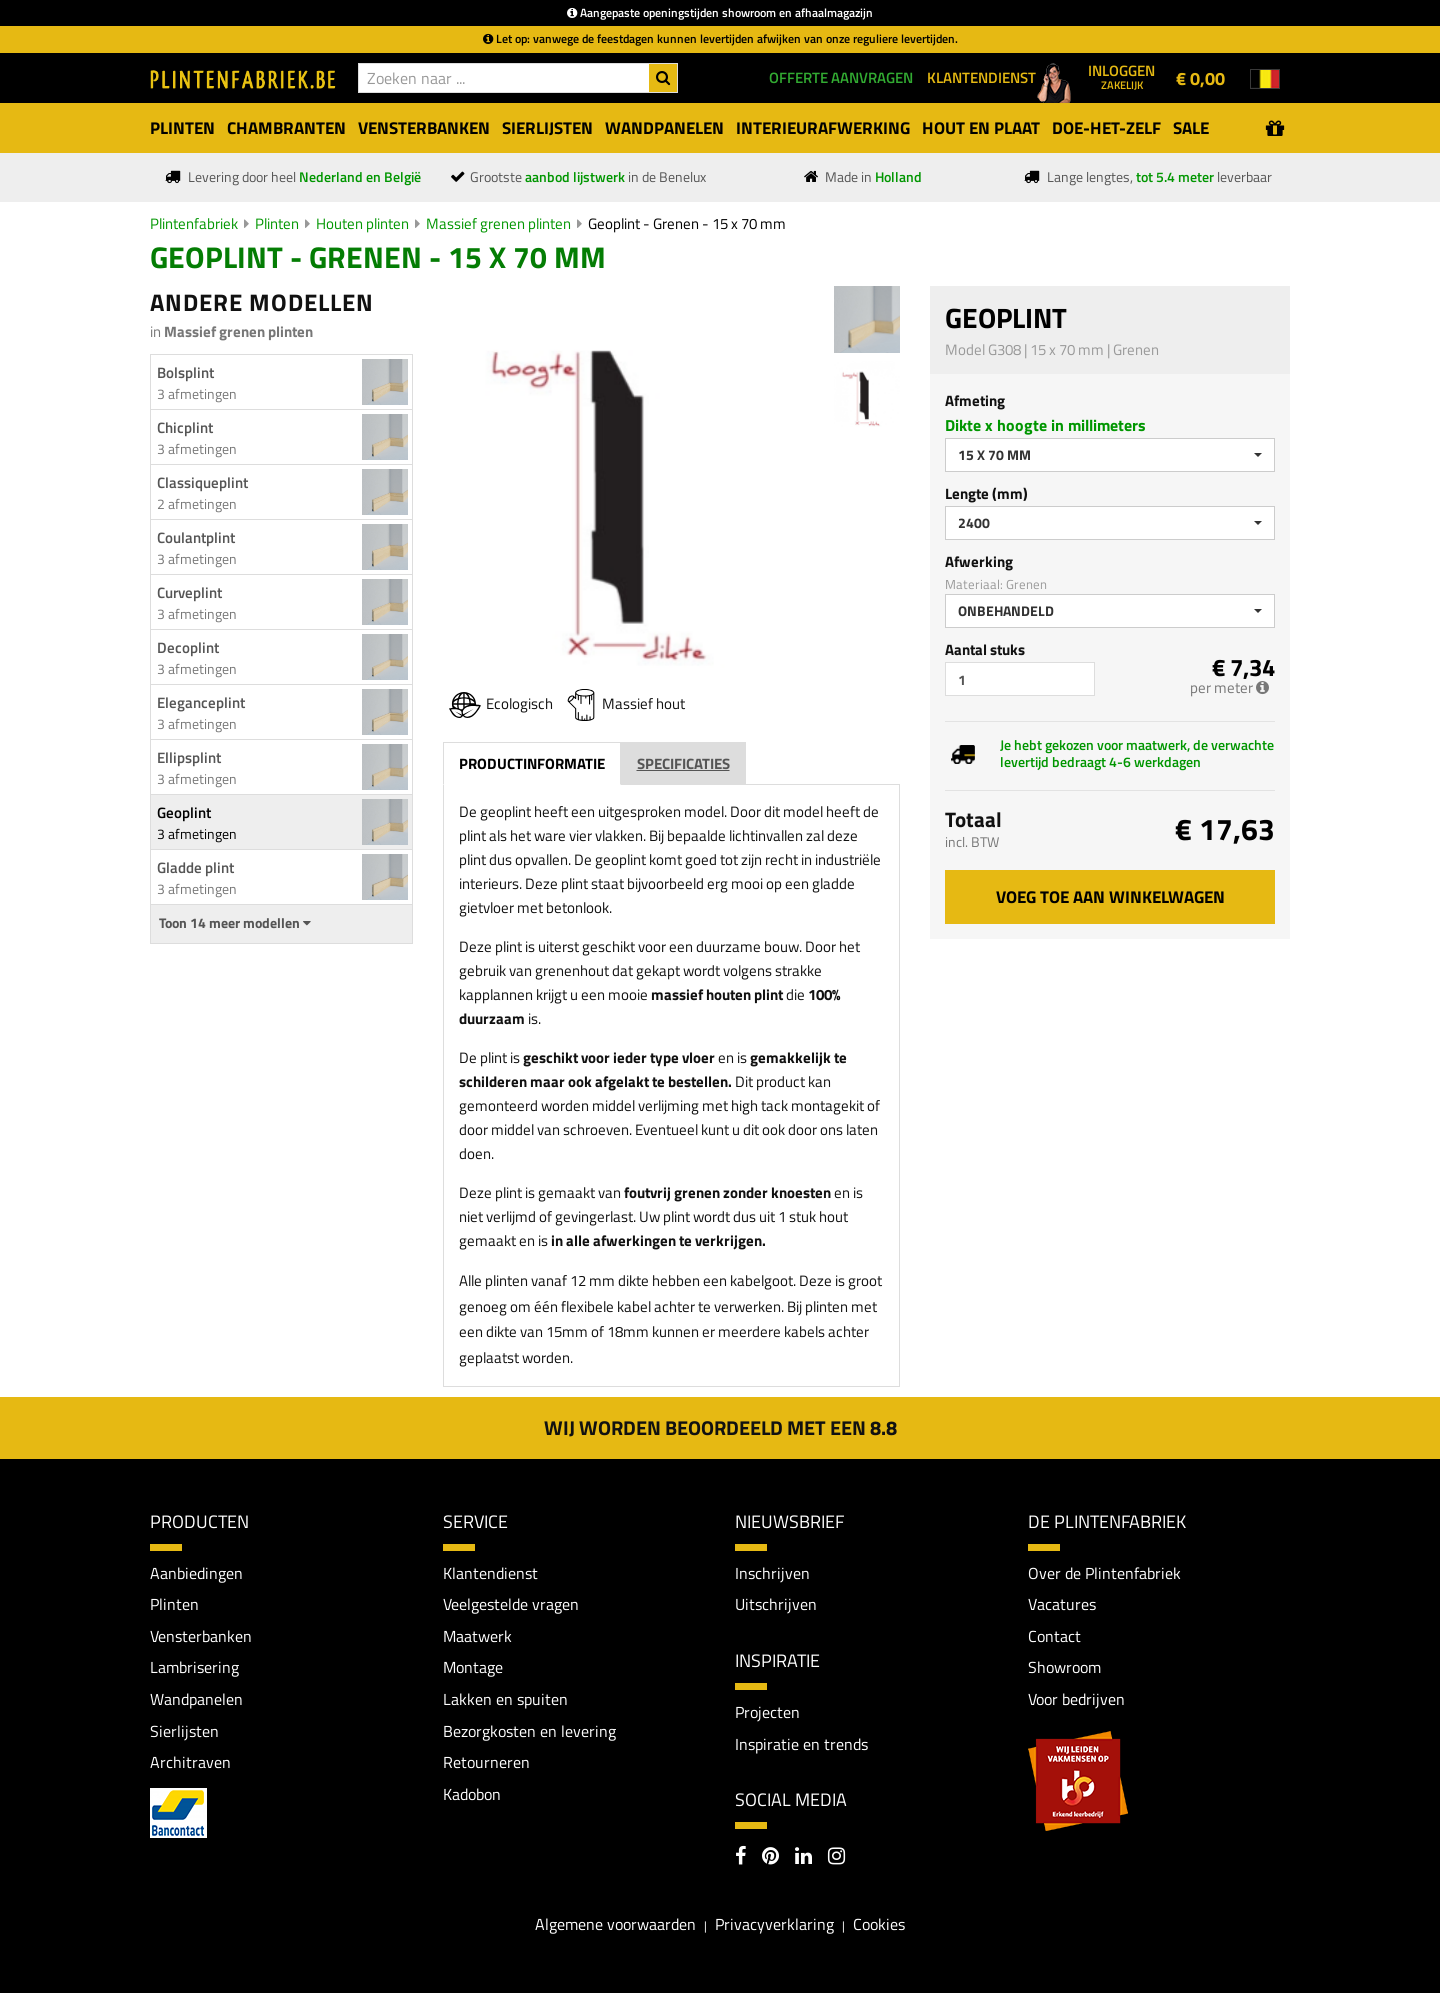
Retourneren (486, 1762)
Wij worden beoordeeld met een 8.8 (720, 1427)
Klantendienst (490, 1573)
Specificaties (683, 763)
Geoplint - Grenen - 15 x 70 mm (687, 223)
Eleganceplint (201, 702)
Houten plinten (362, 223)
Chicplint (185, 427)
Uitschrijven (776, 1604)
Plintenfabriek (194, 223)
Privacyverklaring (774, 1924)
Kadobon (472, 1794)
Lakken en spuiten (505, 1699)
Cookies (879, 1924)
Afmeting (975, 400)
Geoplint (184, 812)
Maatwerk (477, 1636)
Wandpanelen (196, 1699)
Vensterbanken (201, 1636)
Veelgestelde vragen (511, 1604)
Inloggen (1121, 76)
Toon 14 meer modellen (235, 923)
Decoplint (188, 647)
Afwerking (979, 561)
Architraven (190, 1762)
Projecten (767, 1712)
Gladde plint (195, 867)
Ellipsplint (189, 757)
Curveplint (189, 592)
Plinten (277, 223)
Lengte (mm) (986, 493)
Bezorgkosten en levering (529, 1731)
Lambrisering (194, 1667)
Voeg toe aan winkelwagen (1110, 897)
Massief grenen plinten (498, 223)
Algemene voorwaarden (615, 1924)
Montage (473, 1667)
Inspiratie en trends (801, 1744)
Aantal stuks (985, 649)
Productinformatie (532, 763)
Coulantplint (196, 537)
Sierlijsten (184, 1731)
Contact (1054, 1636)
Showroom (1064, 1667)
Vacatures (1062, 1604)
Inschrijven (772, 1573)
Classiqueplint (202, 482)
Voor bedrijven (1076, 1699)
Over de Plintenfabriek (1104, 1573)
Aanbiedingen (196, 1573)
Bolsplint (185, 372)
